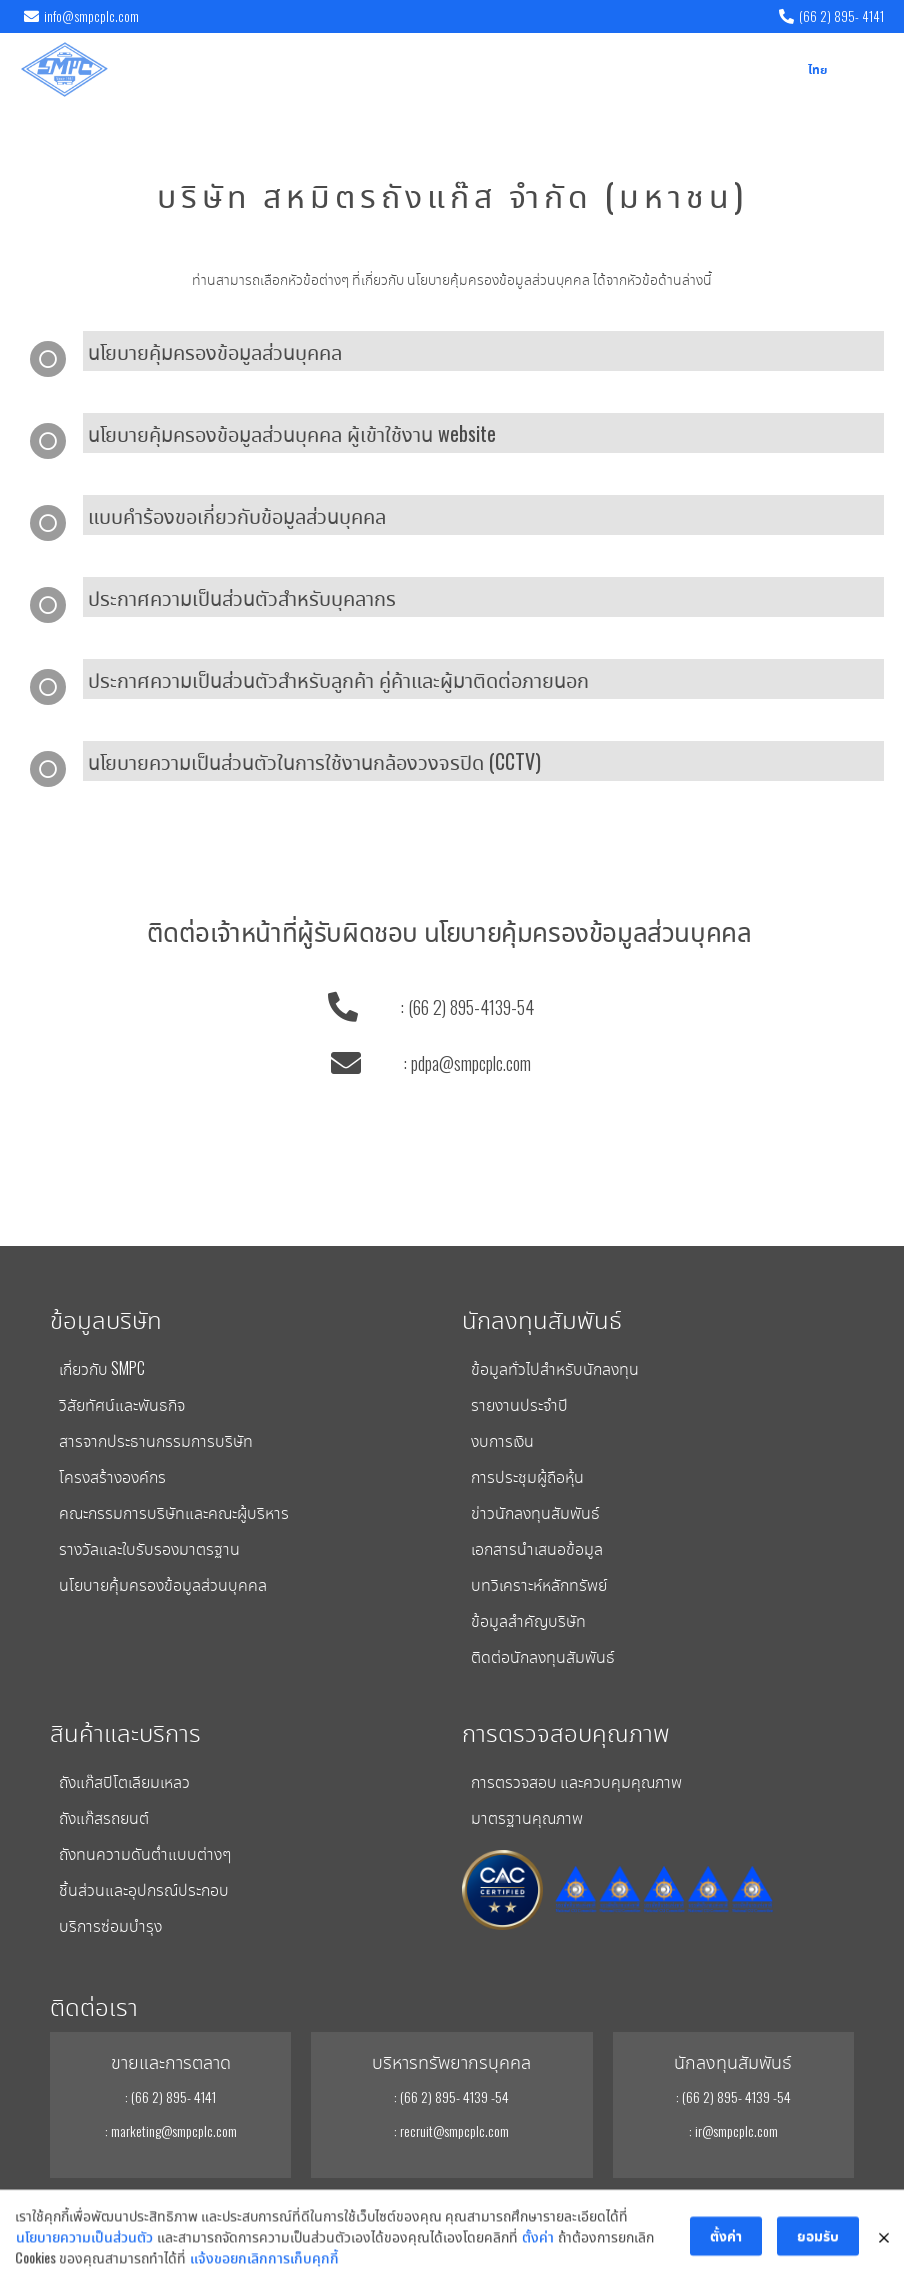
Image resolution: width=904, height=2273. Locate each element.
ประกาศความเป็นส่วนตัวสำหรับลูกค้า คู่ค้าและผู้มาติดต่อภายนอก (338, 679)
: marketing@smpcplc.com (171, 2130)
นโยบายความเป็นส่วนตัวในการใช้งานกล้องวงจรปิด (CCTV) (314, 761)
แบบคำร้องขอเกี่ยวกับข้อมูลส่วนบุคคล (237, 515)
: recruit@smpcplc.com (451, 2130)
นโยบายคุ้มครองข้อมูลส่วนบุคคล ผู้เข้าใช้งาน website (292, 433)
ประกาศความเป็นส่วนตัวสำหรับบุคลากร (242, 597)
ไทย (817, 71)
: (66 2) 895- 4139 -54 (451, 2096)
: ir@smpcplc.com (733, 2130)
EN (787, 71)
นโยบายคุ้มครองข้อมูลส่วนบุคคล (215, 351)
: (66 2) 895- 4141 (170, 2096)
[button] (867, 69)
